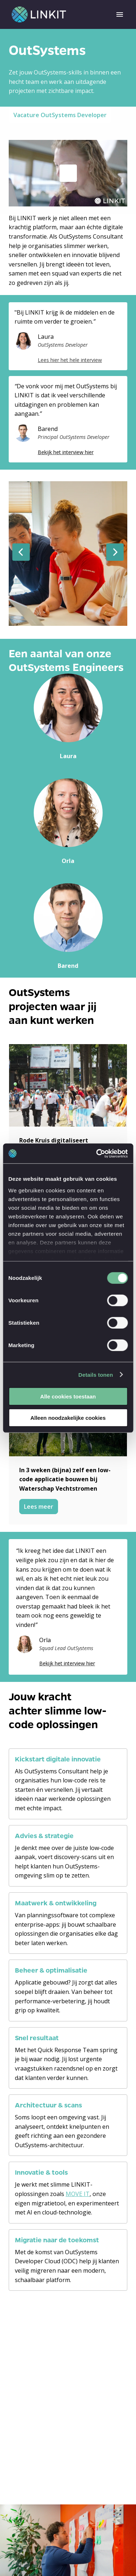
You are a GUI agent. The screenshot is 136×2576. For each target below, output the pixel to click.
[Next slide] (115, 552)
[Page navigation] (119, 14)
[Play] (68, 173)
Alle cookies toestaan (68, 1396)
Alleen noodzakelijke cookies (68, 1418)
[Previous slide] (21, 552)
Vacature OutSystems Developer (60, 115)
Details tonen (95, 1374)
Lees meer (38, 1507)
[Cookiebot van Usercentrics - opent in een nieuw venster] (97, 1153)
